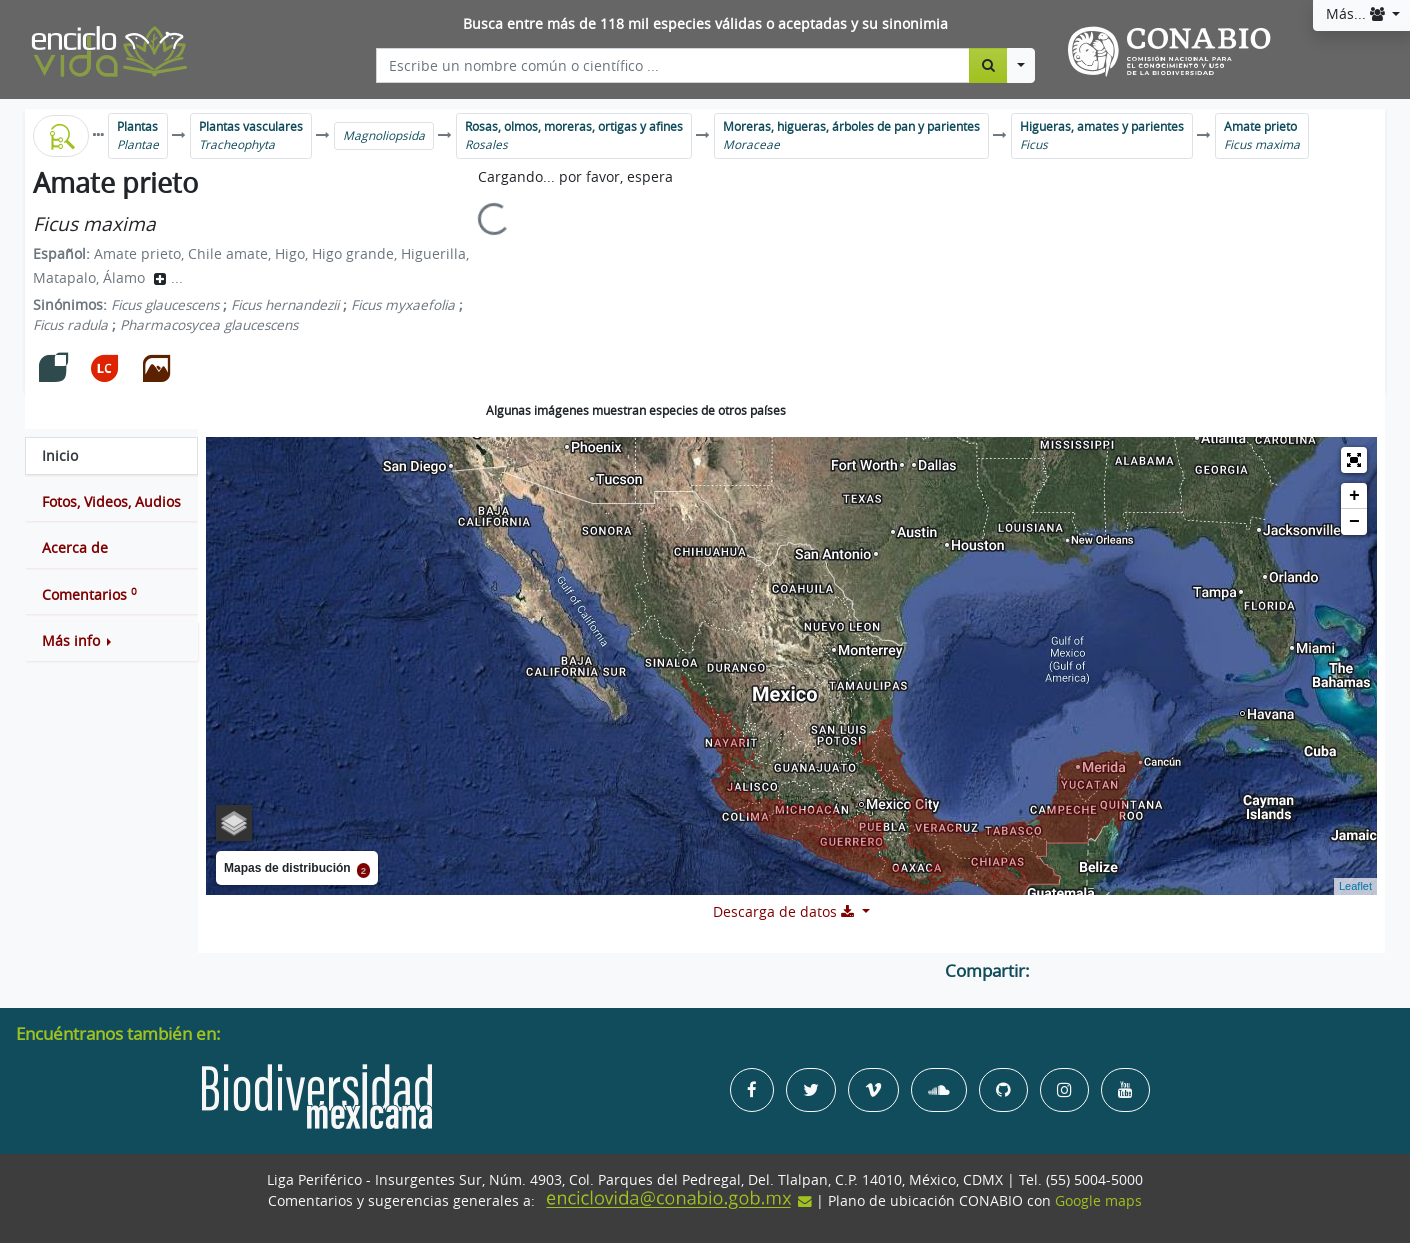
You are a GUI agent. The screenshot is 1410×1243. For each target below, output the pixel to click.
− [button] (1354, 522)
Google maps (1098, 1201)
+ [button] (1354, 496)
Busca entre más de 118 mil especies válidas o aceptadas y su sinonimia (705, 24)
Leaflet (1355, 886)
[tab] (111, 456)
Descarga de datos (785, 912)
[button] (111, 641)
